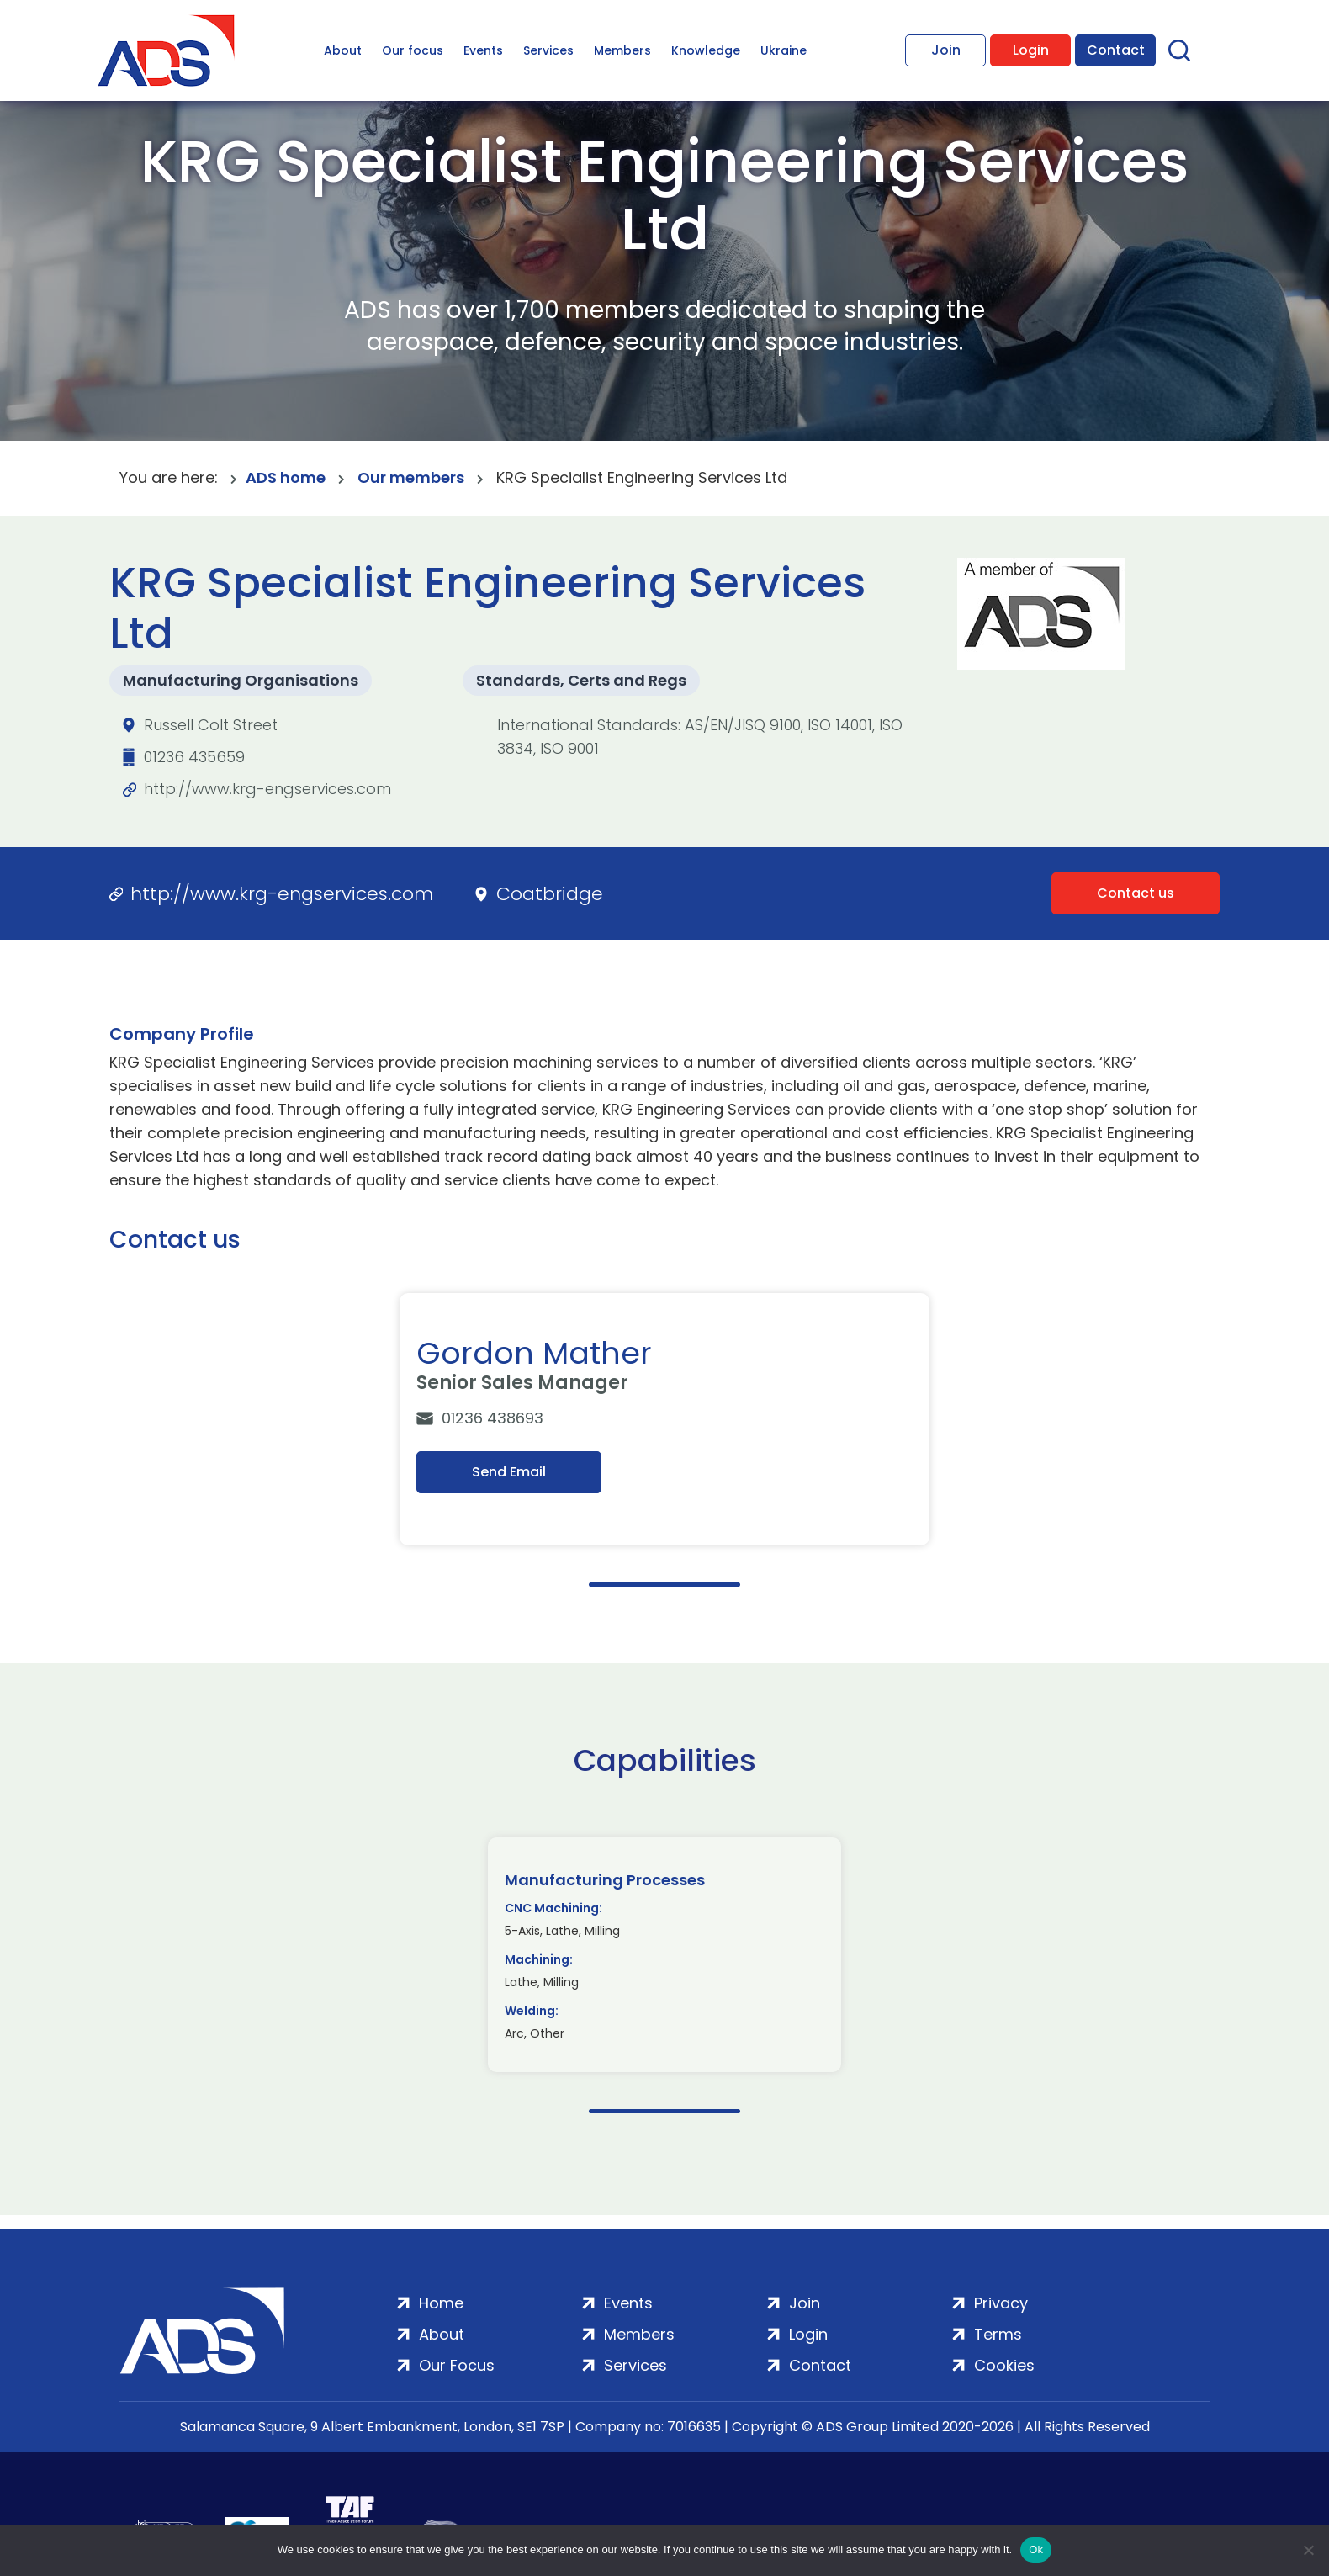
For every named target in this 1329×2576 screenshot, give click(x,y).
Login (1031, 50)
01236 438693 (492, 1417)
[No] (1308, 2550)
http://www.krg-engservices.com (267, 788)
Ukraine (783, 50)
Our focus (412, 50)
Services (548, 50)
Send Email (509, 1471)
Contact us (1135, 893)
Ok (1036, 2549)
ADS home (286, 477)
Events (483, 50)
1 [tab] (664, 1584)
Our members (410, 477)
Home (441, 2303)
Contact (1116, 50)
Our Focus (457, 2365)
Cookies (1004, 2365)
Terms (998, 2334)
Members (622, 50)
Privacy (1001, 2303)
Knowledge (705, 50)
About (343, 50)
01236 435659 (194, 756)
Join (946, 50)
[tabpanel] (664, 1419)
